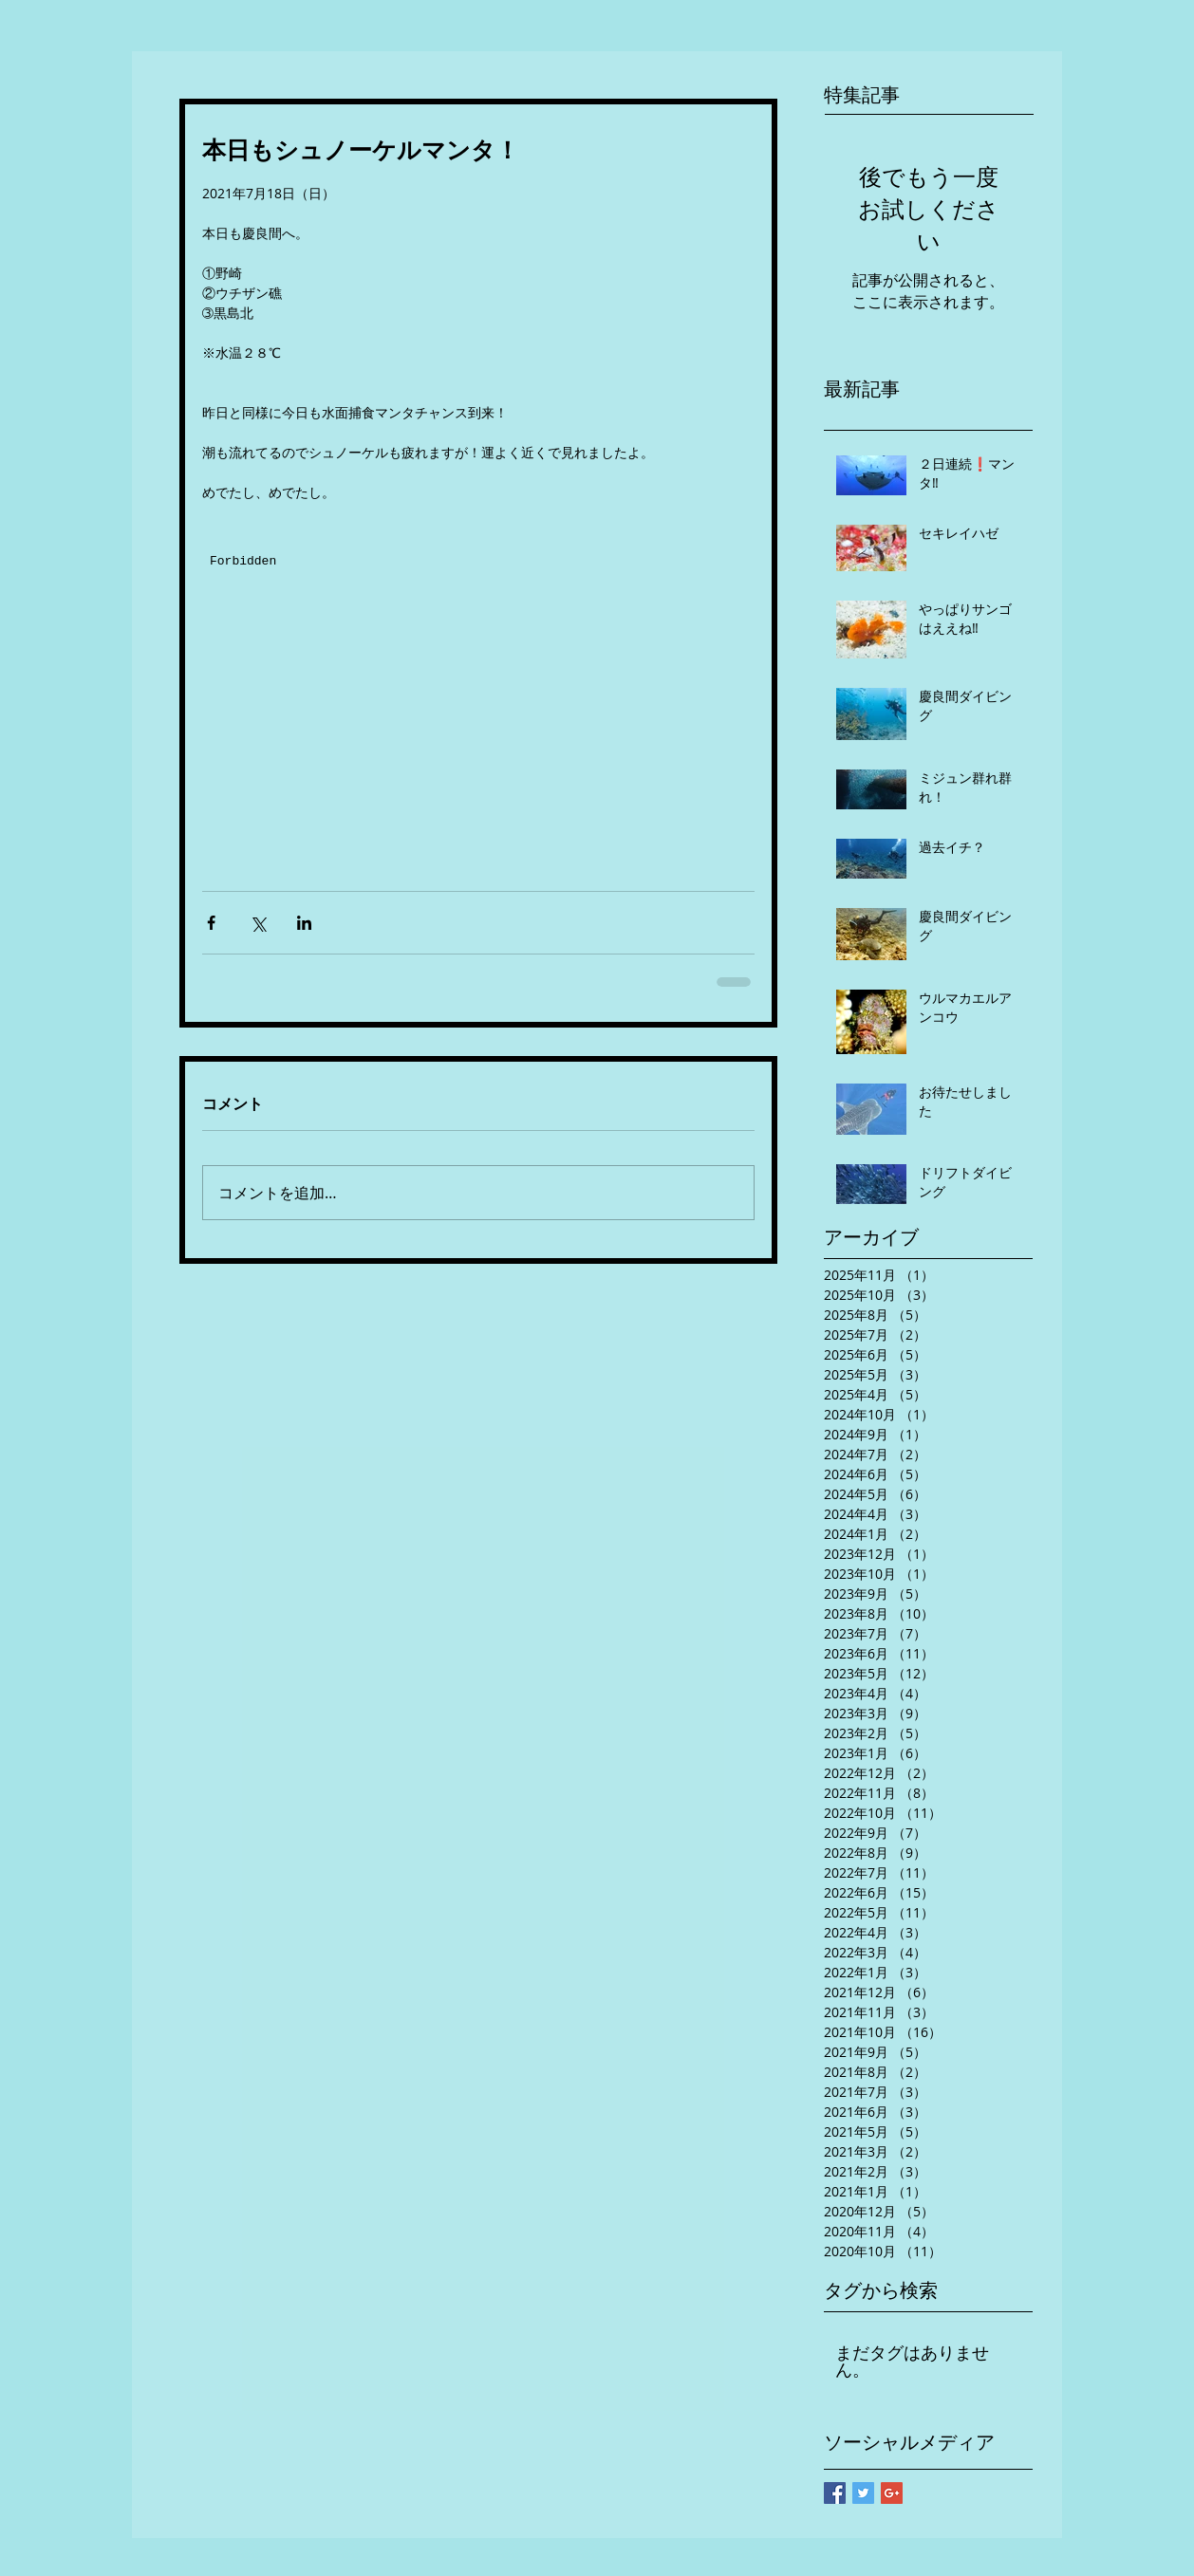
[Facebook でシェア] (211, 923)
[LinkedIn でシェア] (304, 923)
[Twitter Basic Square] (863, 2493)
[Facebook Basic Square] (835, 2493)
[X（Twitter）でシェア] (258, 923)
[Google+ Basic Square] (892, 2493)
